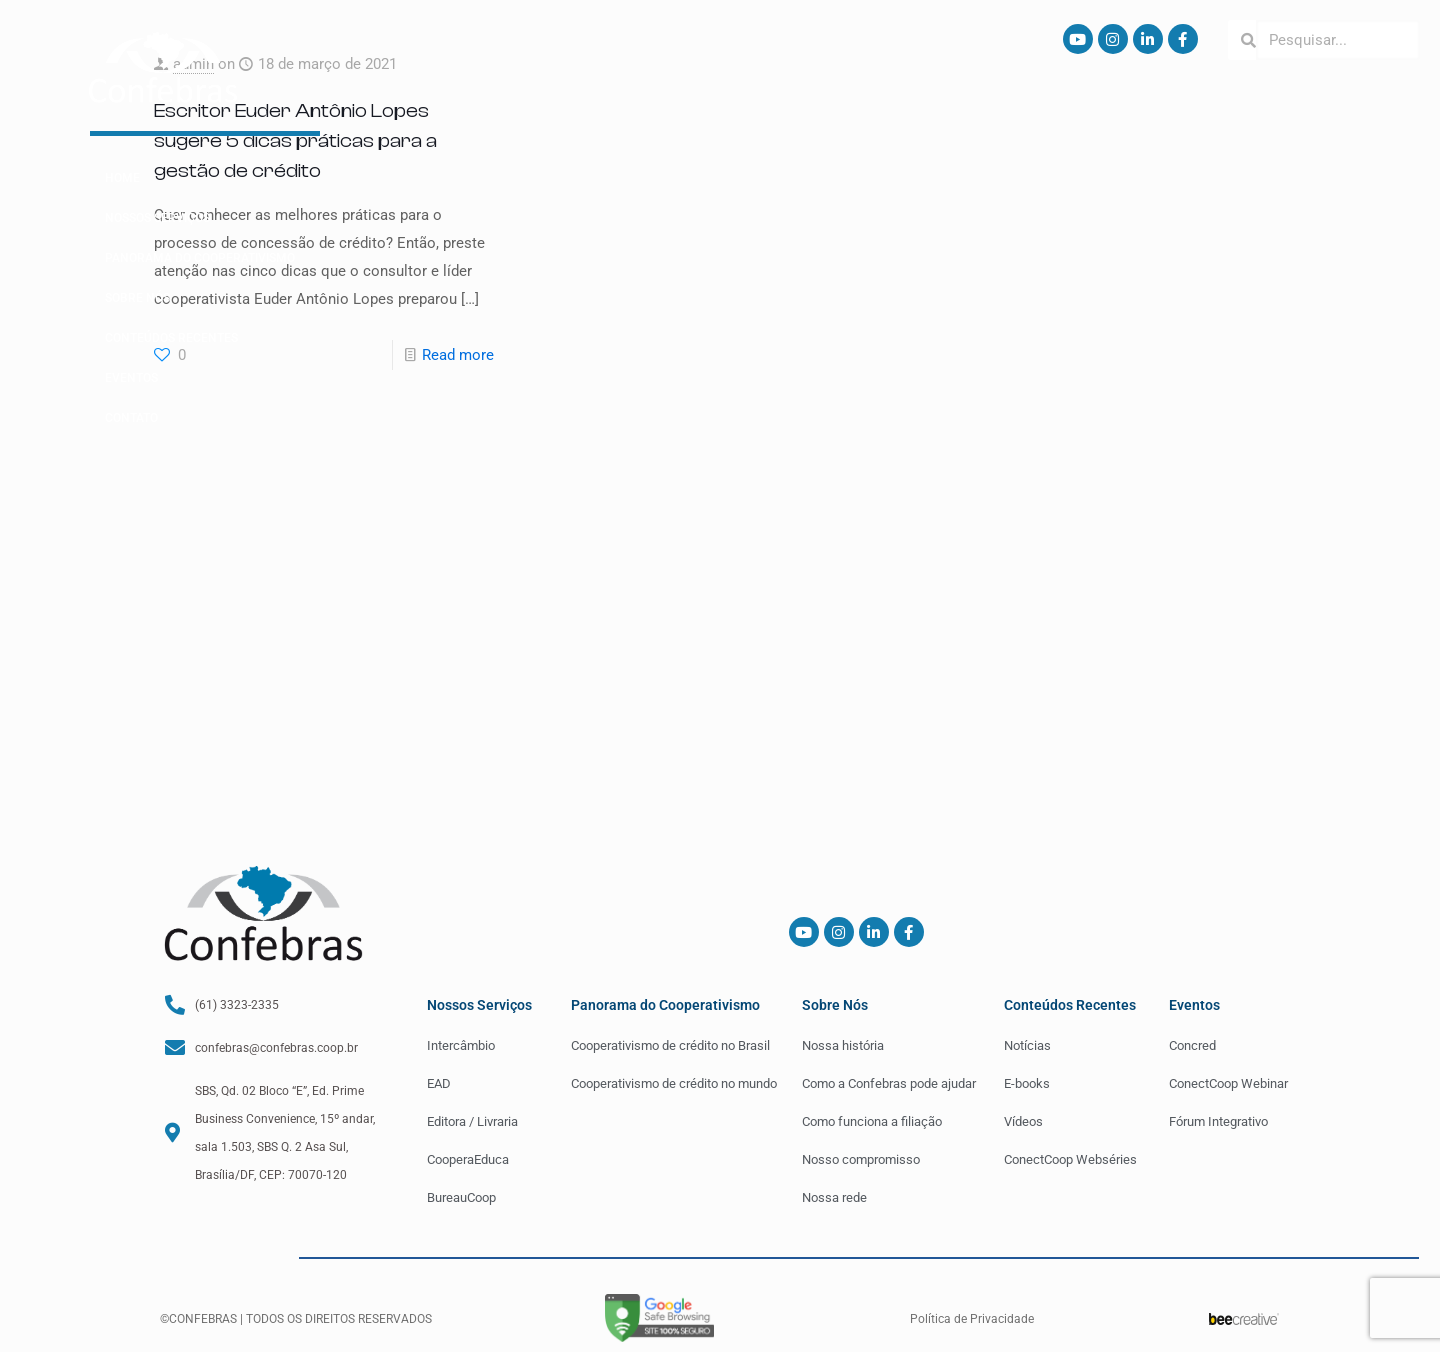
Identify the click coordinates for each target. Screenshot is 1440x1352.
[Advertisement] (720, 587)
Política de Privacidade (972, 1319)
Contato (131, 418)
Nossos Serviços (157, 218)
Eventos (131, 378)
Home (122, 178)
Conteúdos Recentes (171, 338)
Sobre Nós (137, 298)
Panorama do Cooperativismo (200, 258)
